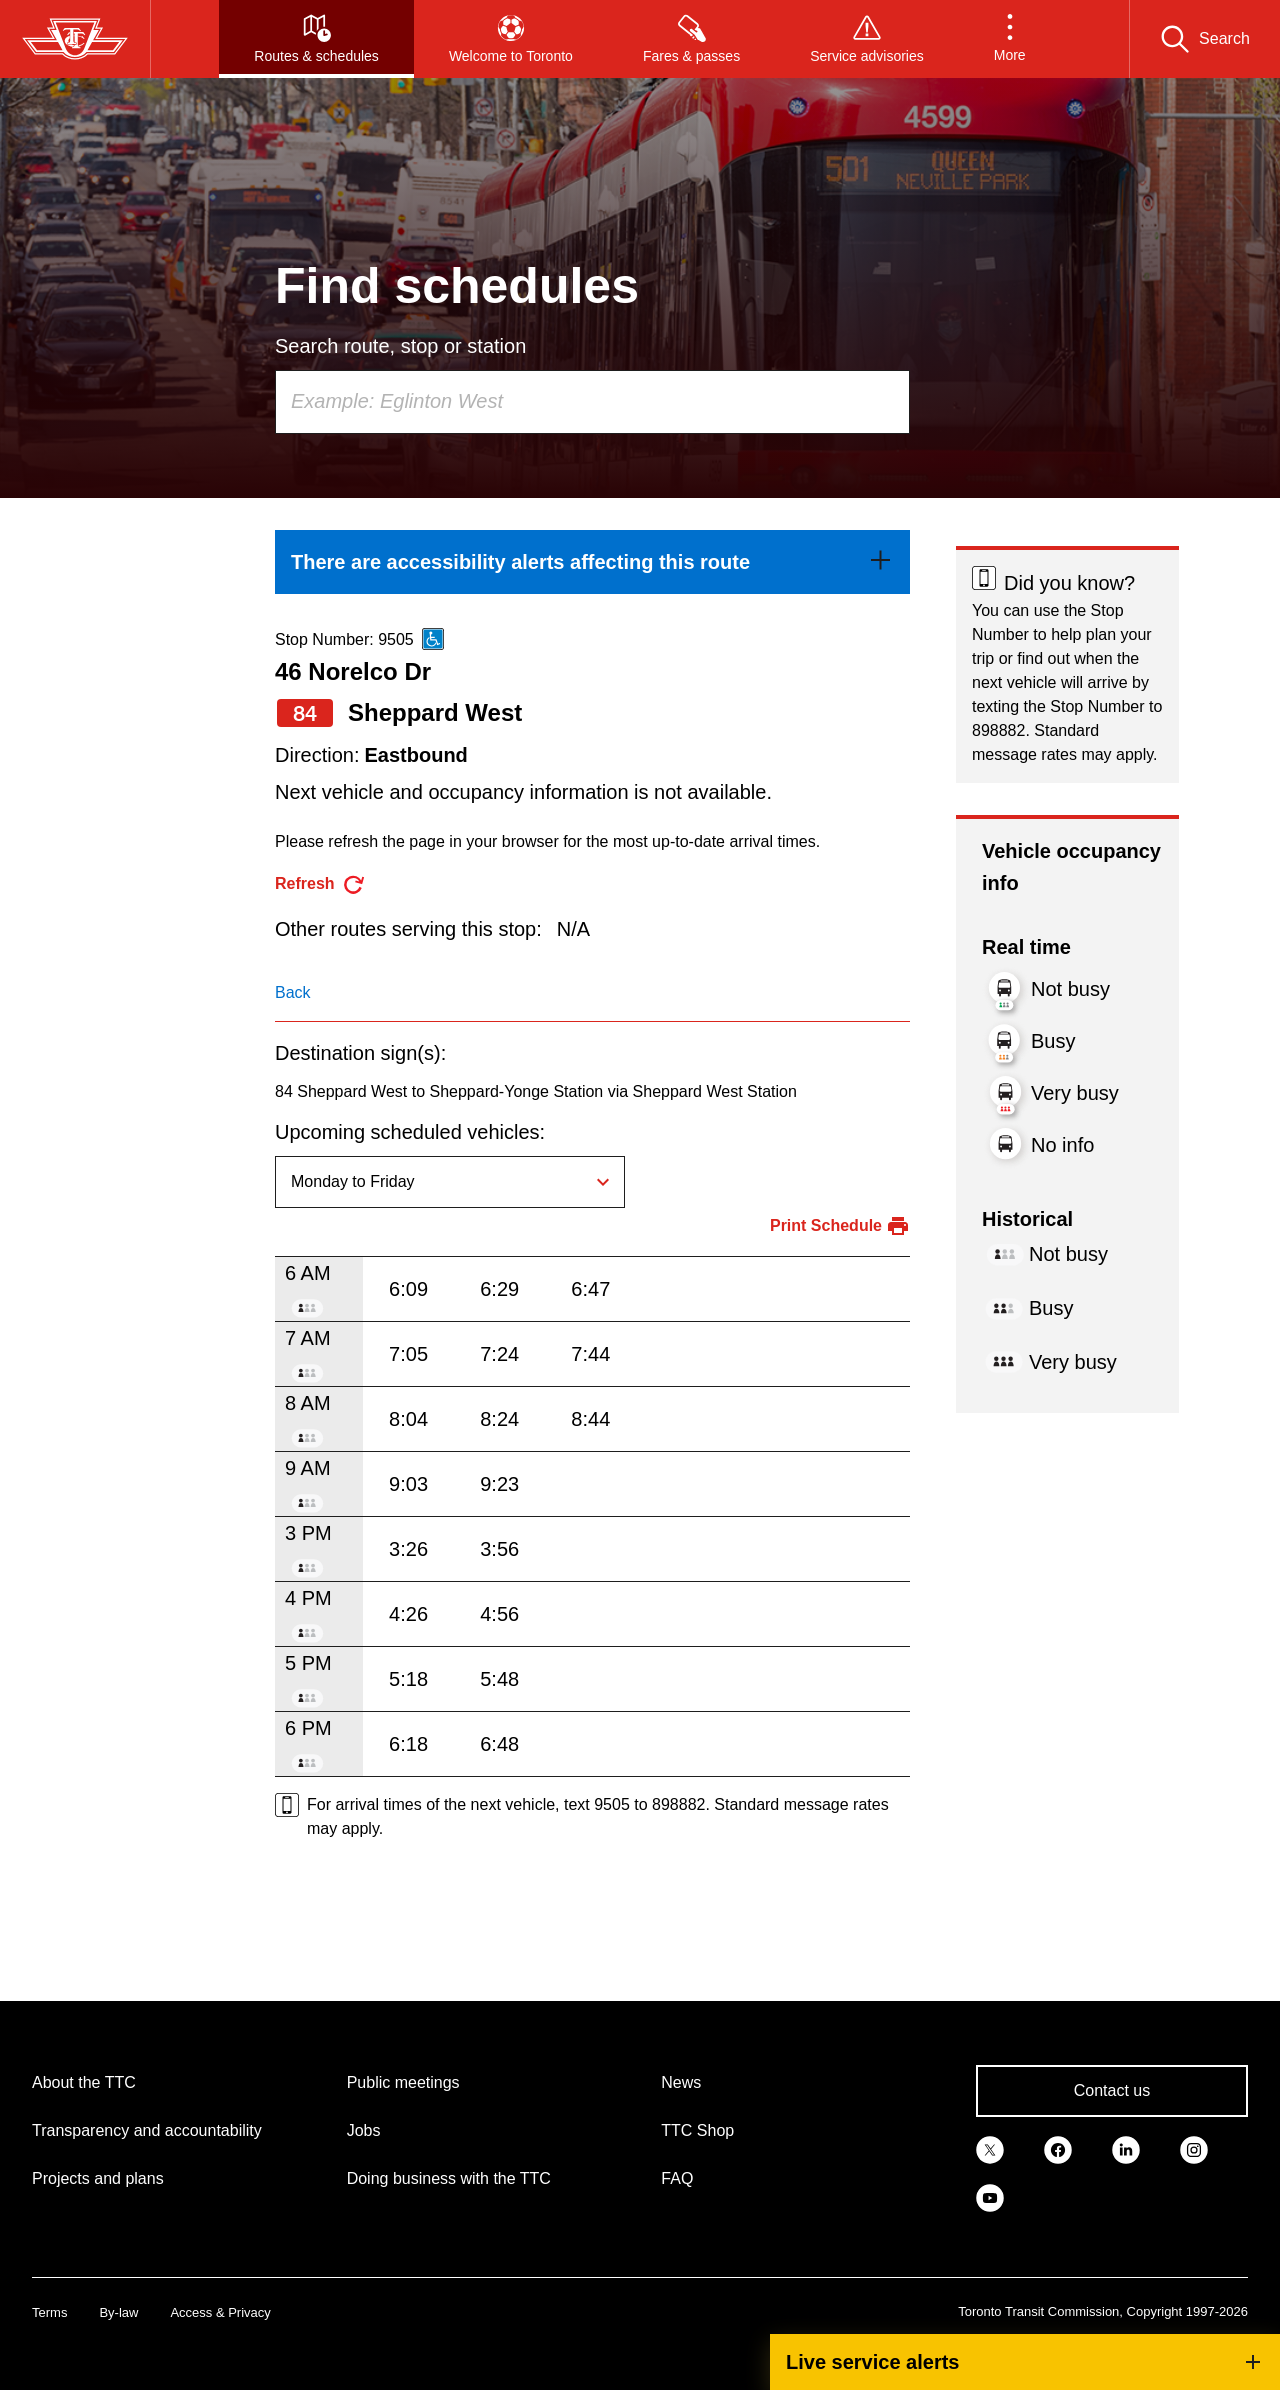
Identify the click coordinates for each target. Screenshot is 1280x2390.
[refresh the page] (320, 884)
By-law (118, 2312)
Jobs (364, 2130)
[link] (592, 562)
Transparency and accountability (147, 2130)
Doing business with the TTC (449, 2178)
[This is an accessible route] (433, 639)
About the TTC (84, 2082)
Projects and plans (98, 2178)
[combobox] (592, 402)
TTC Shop (697, 2130)
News (681, 2082)
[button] (1010, 39)
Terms (49, 2312)
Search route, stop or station (400, 346)
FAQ (677, 2178)
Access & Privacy (220, 2312)
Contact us (1112, 2090)
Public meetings (403, 2082)
